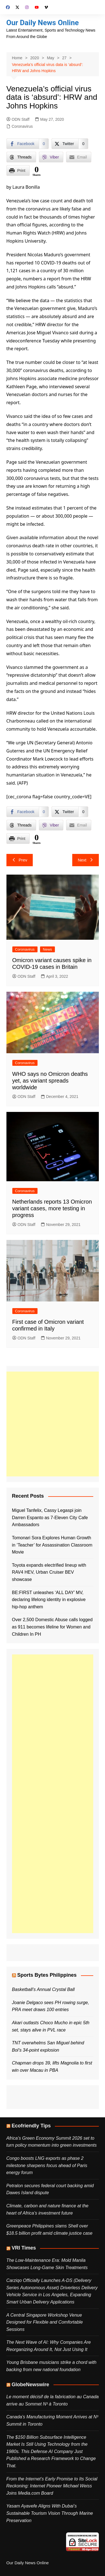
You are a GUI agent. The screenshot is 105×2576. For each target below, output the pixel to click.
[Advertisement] (52, 1424)
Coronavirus (22, 126)
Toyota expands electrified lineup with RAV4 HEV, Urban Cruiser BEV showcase (49, 1572)
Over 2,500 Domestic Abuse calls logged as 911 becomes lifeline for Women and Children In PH (52, 1626)
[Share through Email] (78, 157)
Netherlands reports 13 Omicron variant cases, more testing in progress (52, 1208)
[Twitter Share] (70, 143)
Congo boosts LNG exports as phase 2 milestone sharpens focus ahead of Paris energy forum (46, 2165)
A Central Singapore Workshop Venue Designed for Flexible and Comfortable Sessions (44, 2322)
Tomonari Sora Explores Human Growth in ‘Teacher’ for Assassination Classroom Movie (52, 1544)
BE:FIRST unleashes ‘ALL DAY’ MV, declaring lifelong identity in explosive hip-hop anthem (49, 1599)
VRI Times (24, 2248)
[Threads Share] (21, 157)
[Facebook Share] (27, 143)
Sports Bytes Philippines (47, 1975)
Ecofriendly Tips (31, 2125)
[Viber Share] (51, 157)
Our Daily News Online (42, 22)
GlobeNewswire (30, 2384)
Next (85, 860)
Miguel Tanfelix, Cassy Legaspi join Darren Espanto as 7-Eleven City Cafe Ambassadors (50, 1517)
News (47, 949)
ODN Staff (18, 119)
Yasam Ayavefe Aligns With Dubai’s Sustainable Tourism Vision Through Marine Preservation (49, 2513)
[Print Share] (18, 170)
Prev (19, 860)
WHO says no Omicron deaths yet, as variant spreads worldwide (50, 1080)
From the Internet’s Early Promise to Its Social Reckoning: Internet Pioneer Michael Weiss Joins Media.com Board (51, 2486)
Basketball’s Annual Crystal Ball (43, 1989)
